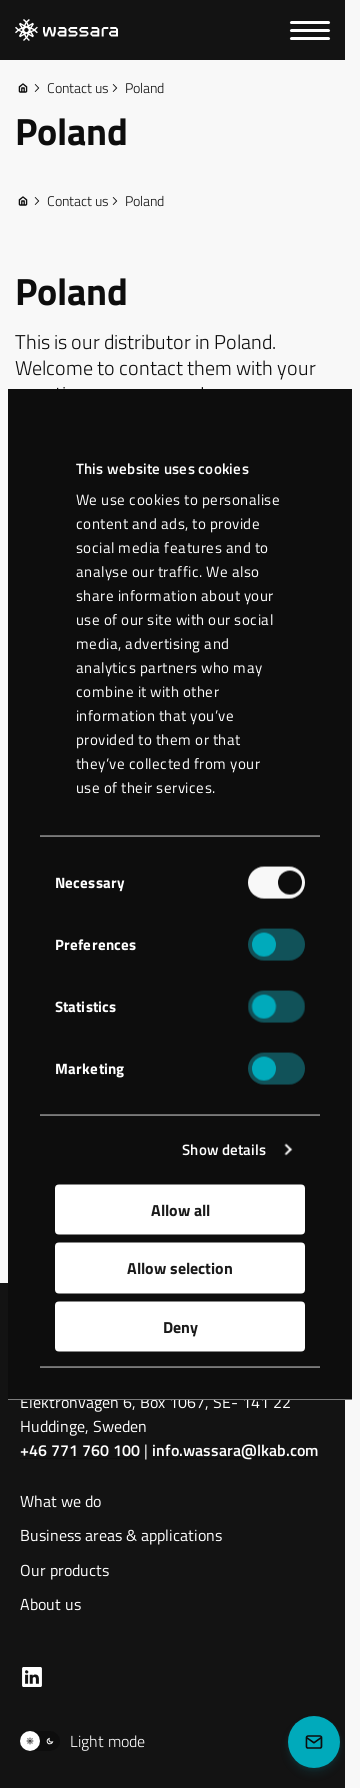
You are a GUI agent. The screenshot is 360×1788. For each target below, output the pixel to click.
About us (50, 1605)
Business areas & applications (121, 1536)
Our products (64, 1571)
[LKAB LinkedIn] (32, 1677)
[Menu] (310, 30)
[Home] (23, 88)
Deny (180, 1326)
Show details (224, 1149)
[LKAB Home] (66, 30)
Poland (136, 88)
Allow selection (180, 1268)
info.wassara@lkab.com (235, 1450)
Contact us (70, 88)
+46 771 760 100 (80, 1450)
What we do (60, 1502)
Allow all (180, 1209)
